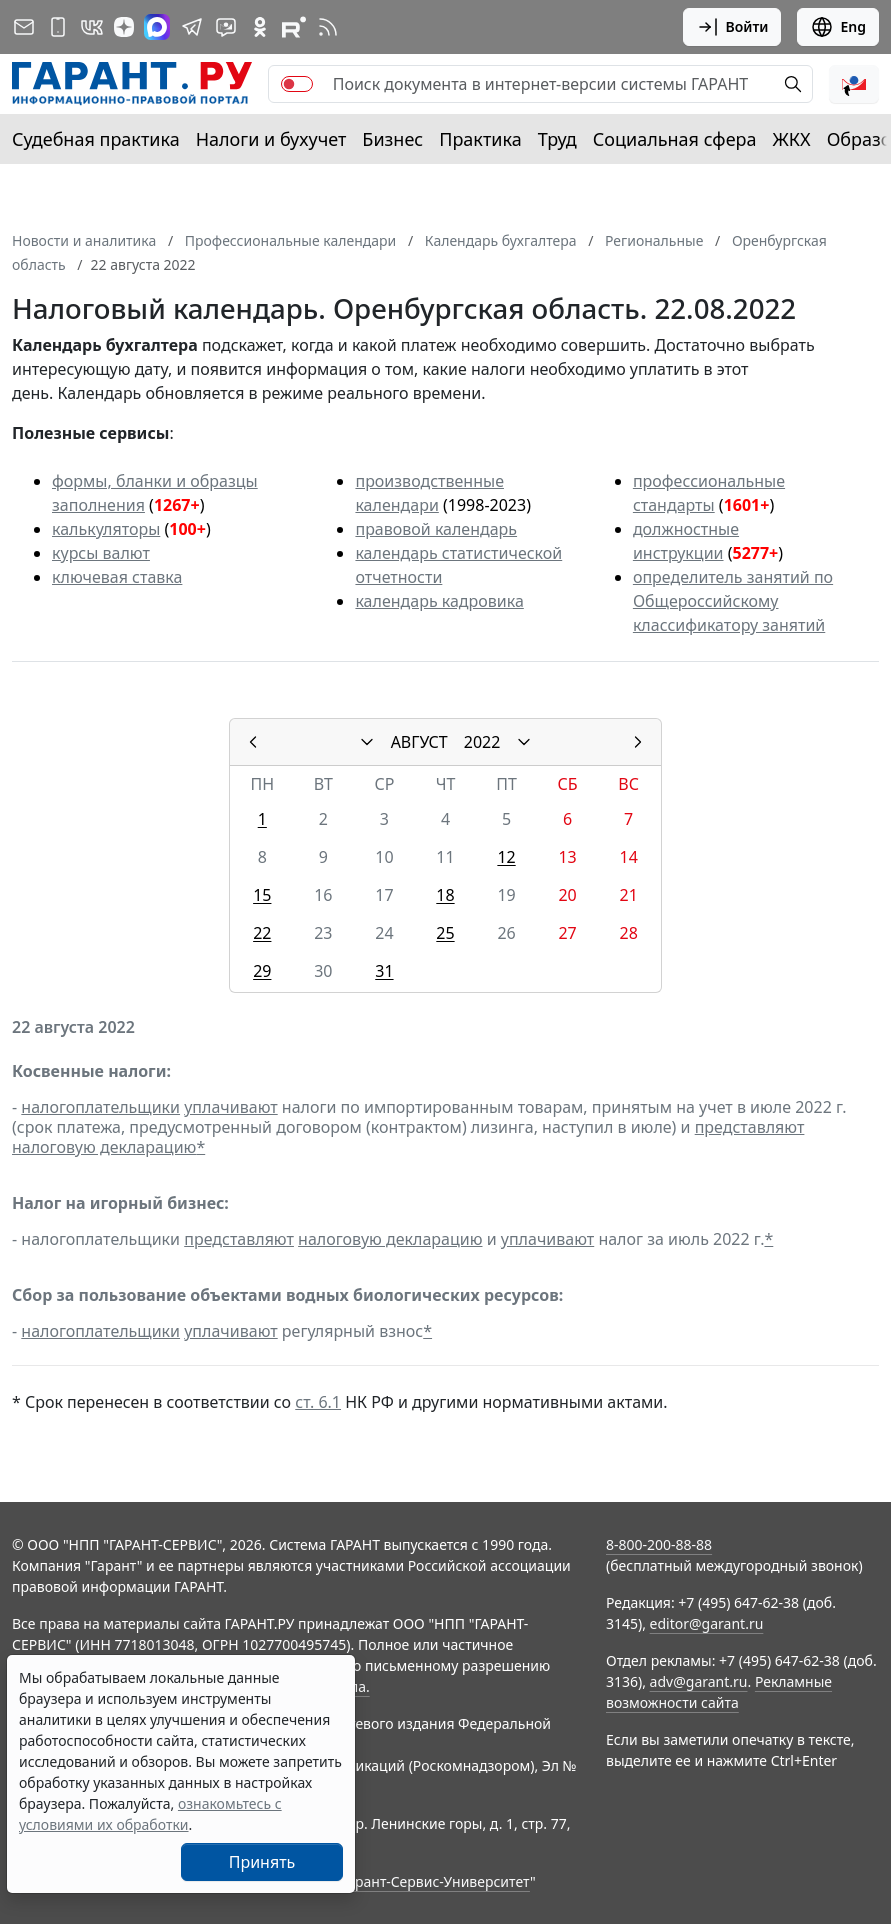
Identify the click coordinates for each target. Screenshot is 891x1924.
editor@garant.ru (707, 1623)
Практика (480, 139)
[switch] (297, 84)
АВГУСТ (419, 742)
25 (445, 933)
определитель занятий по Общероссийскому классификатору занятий (733, 601)
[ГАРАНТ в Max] (157, 27)
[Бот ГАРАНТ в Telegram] (226, 27)
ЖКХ (792, 139)
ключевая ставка (117, 577)
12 (506, 857)
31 (384, 971)
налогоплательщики (100, 1107)
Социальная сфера (675, 139)
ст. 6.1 (318, 1402)
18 (445, 895)
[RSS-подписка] (328, 27)
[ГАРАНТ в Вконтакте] (92, 27)
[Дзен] (124, 27)
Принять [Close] (262, 1862)
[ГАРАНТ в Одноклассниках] (260, 27)
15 (262, 895)
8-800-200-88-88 (659, 1544)
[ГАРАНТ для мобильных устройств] (58, 27)
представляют (750, 1127)
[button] (854, 84)
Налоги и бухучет (271, 139)
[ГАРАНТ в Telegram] (192, 27)
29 (262, 971)
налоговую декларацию (104, 1147)
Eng (838, 27)
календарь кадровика (439, 601)
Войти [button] (732, 27)
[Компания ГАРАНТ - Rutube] (294, 27)
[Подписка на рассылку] (24, 27)
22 (262, 933)
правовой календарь (436, 529)
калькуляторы (106, 529)
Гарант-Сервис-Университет (435, 1881)
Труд (557, 139)
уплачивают (230, 1107)
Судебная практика (96, 139)
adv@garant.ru (699, 1681)
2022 (482, 742)
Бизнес (392, 139)
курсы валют (101, 553)
